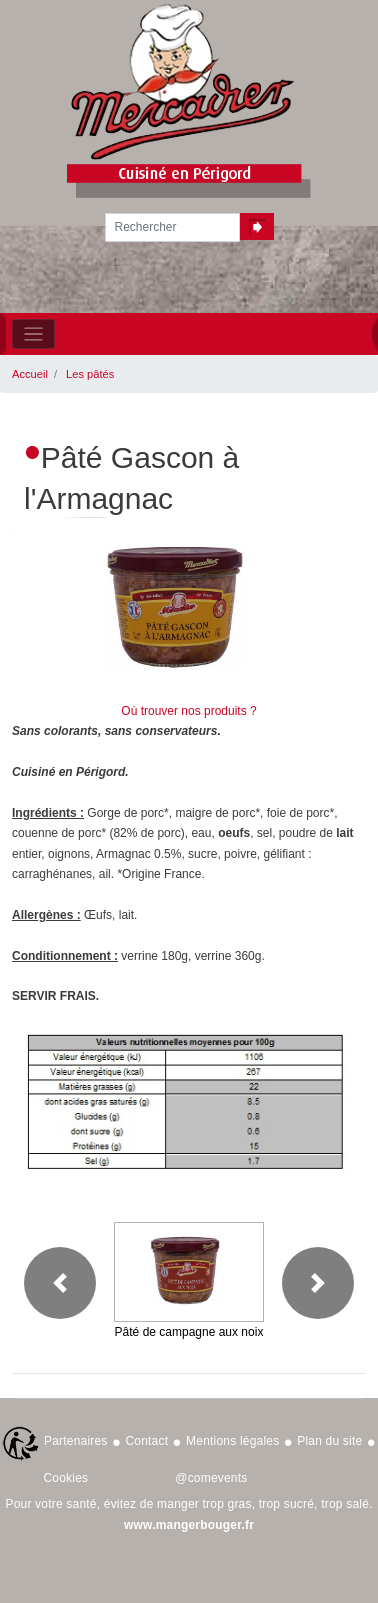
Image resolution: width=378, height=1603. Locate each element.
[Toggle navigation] (33, 334)
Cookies (66, 1478)
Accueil (30, 374)
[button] (60, 1283)
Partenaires (76, 1441)
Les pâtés (90, 374)
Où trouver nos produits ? (188, 711)
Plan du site (329, 1441)
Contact (146, 1441)
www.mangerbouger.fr (189, 1525)
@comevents (211, 1478)
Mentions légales (232, 1441)
